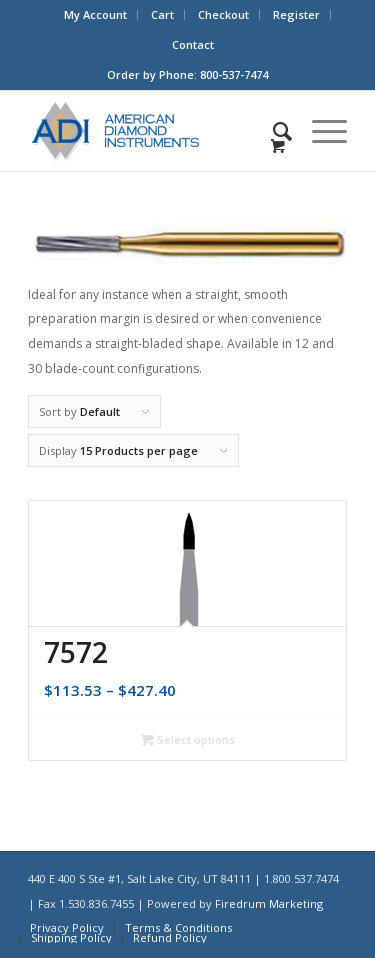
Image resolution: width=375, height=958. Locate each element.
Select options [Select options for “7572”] (188, 739)
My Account (95, 14)
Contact (193, 44)
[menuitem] (96, 15)
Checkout (223, 14)
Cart (162, 14)
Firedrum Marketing (269, 903)
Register (296, 14)
